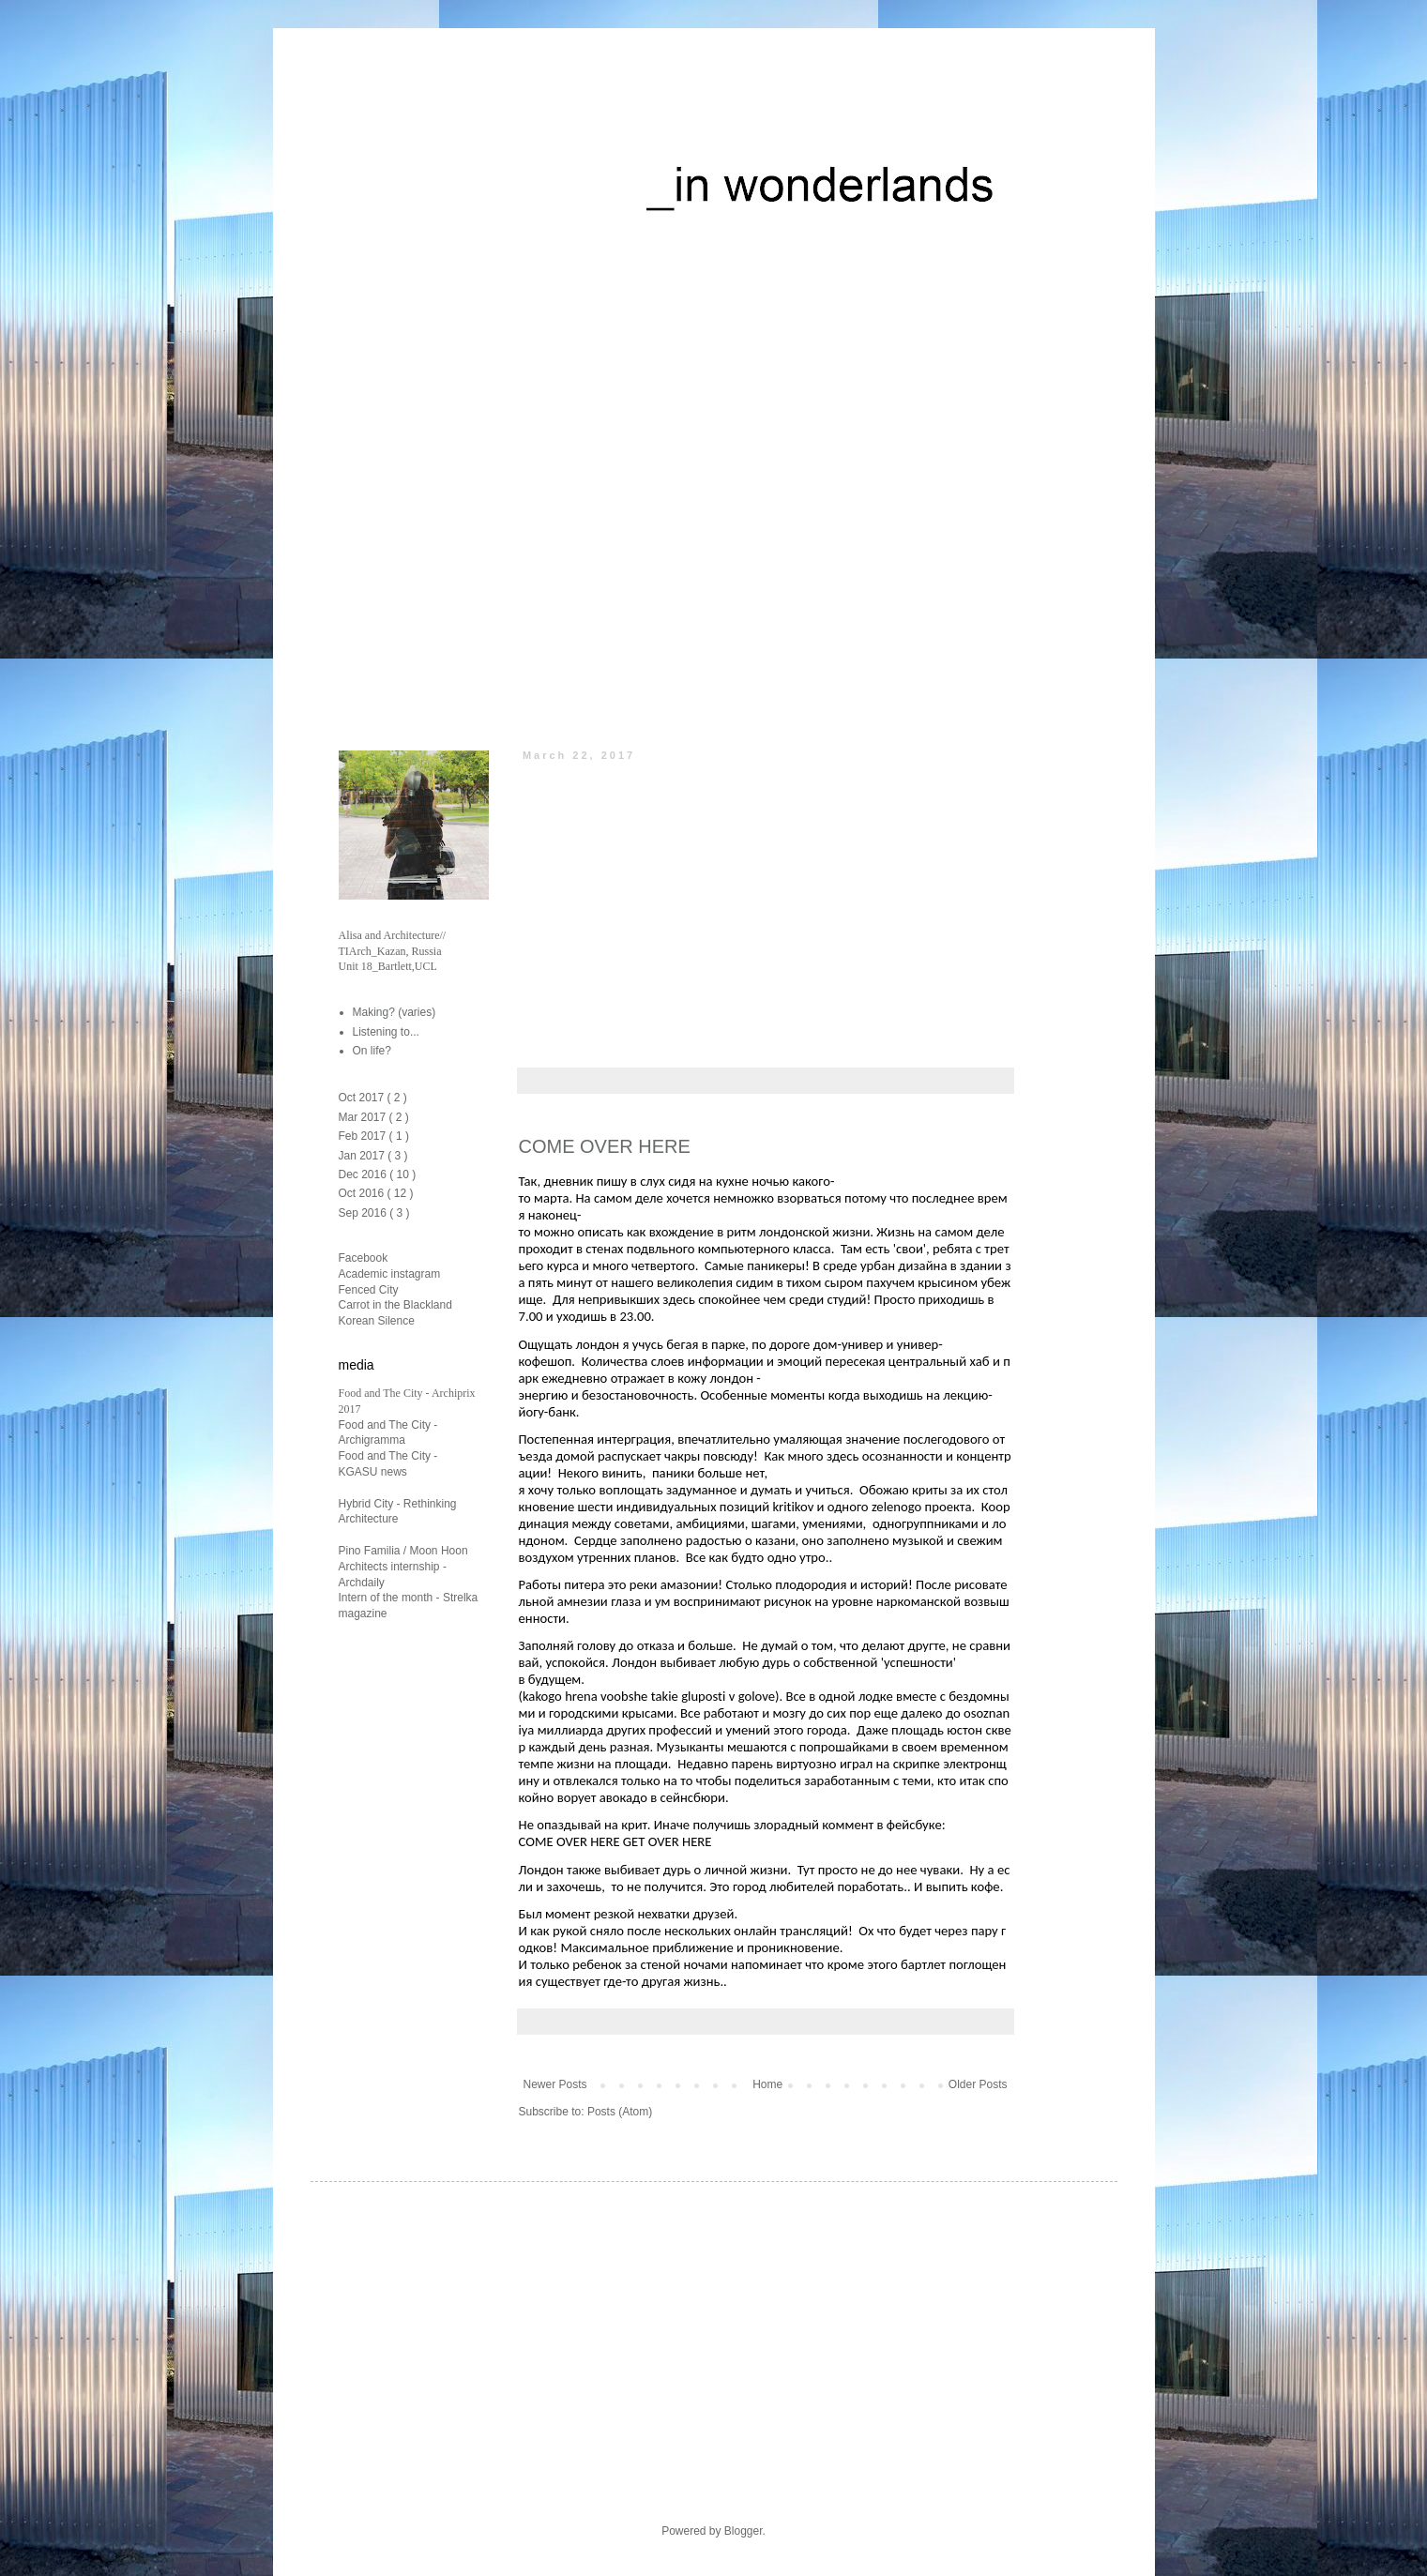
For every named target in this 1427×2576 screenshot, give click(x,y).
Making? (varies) (394, 1012)
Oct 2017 (363, 1097)
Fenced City (369, 1289)
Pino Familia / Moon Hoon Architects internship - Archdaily (403, 1566)
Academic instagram (390, 1273)
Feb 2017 (364, 1136)
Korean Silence (377, 1320)
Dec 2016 (364, 1174)
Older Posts (978, 2084)
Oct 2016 (363, 1193)
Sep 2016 (364, 1213)
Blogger (743, 2531)
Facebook (363, 1258)
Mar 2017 (364, 1117)
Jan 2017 (363, 1155)
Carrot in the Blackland (395, 1304)
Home (767, 2084)
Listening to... (386, 1031)
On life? (372, 1050)
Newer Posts (555, 2084)
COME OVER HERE (605, 1146)
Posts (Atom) (619, 2111)
